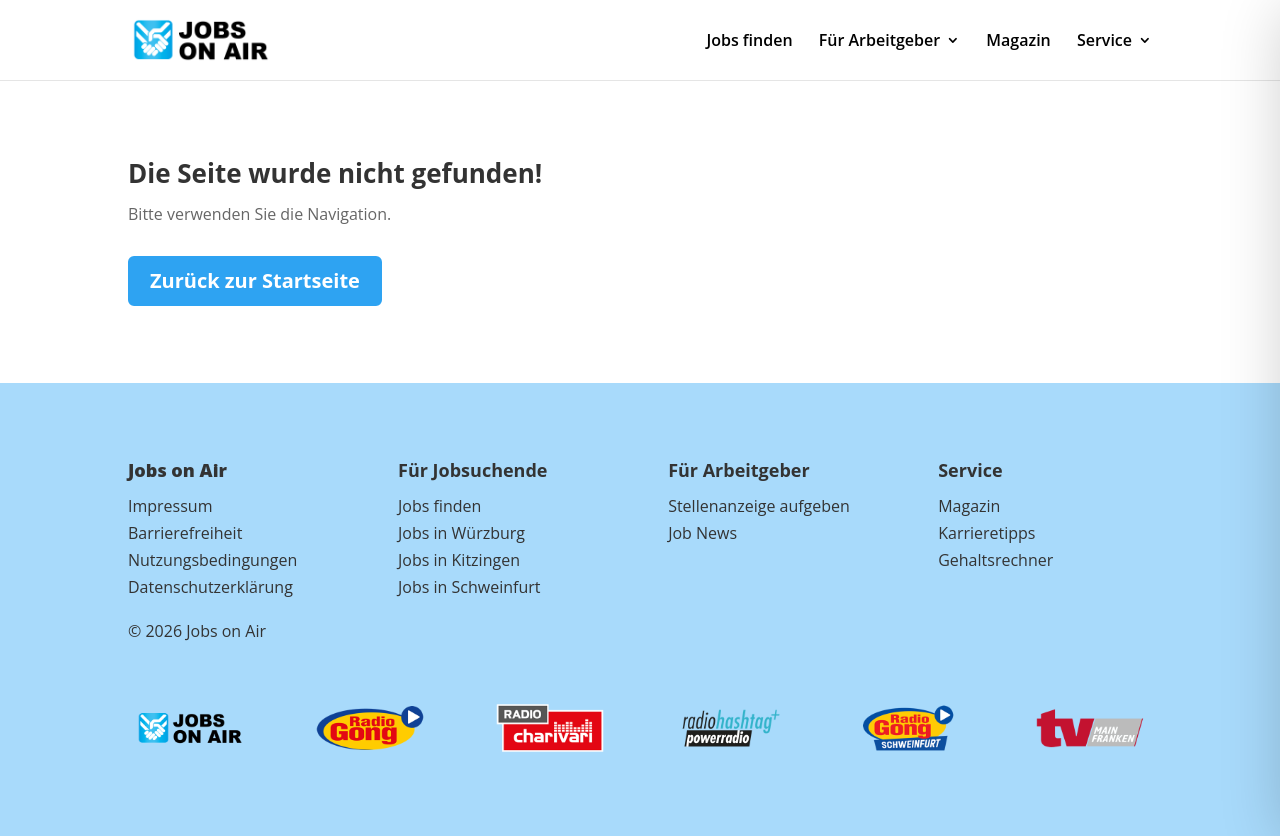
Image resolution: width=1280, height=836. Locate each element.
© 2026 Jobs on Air (197, 631)
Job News (702, 533)
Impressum (170, 506)
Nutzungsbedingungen (212, 560)
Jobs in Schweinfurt (469, 587)
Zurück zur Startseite (255, 280)
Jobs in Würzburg (461, 533)
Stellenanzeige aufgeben (759, 506)
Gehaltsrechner (995, 560)
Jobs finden (749, 42)
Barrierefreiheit (185, 533)
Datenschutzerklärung (210, 587)
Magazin (1018, 42)
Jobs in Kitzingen (459, 560)
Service (1104, 42)
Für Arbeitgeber (879, 42)
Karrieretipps (986, 533)
